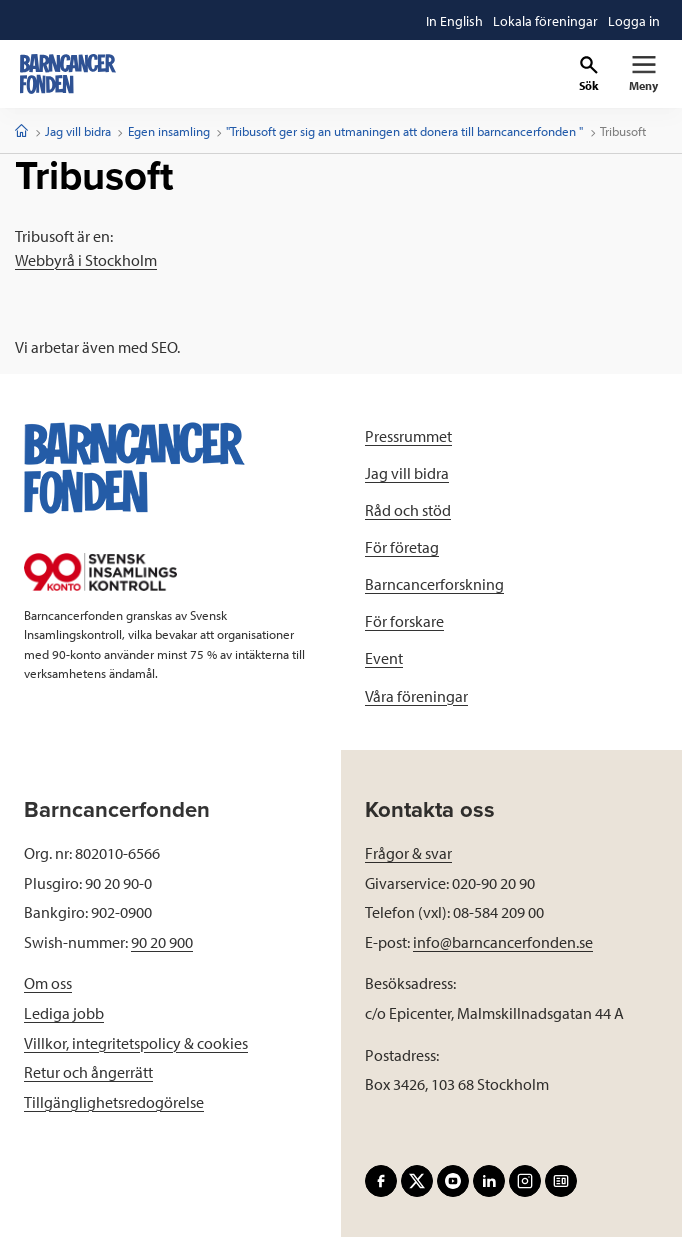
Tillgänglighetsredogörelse (114, 1102)
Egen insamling (169, 131)
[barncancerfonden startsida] (68, 74)
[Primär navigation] (643, 74)
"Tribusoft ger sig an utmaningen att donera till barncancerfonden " (404, 131)
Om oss (48, 983)
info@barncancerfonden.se (503, 942)
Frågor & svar (408, 853)
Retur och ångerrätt (88, 1072)
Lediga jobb (64, 1013)
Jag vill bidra (78, 131)
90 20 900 (162, 942)
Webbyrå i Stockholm (86, 260)
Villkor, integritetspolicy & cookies (136, 1043)
